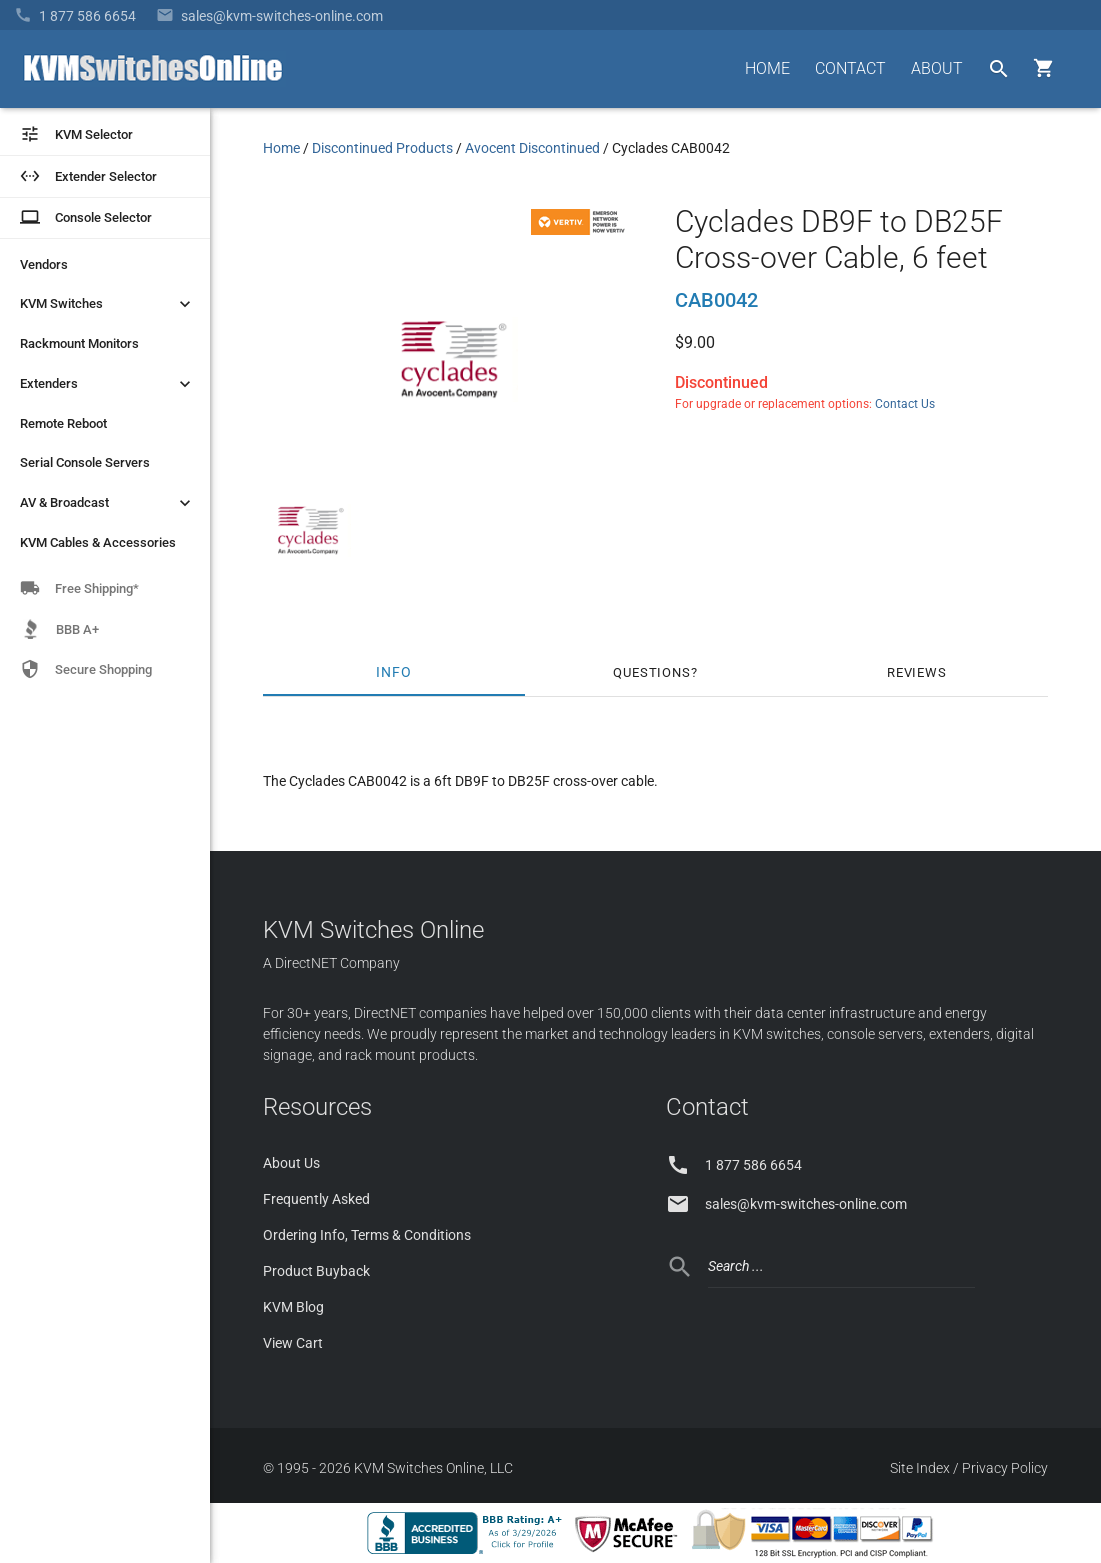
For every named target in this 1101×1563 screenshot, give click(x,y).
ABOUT (937, 68)
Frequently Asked (316, 1199)
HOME (767, 68)
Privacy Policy (1005, 1468)
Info (393, 672)
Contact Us (905, 404)
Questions (651, 672)
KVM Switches (107, 304)
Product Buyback (316, 1271)
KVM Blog (293, 1307)
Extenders (107, 384)
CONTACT (850, 68)
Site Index (920, 1468)
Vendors (44, 264)
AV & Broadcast (107, 503)
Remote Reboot (63, 423)
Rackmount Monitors (79, 343)
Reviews (917, 672)
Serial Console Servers (85, 462)
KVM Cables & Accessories (98, 542)
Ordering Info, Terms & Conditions (367, 1235)
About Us (291, 1163)
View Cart (293, 1343)
